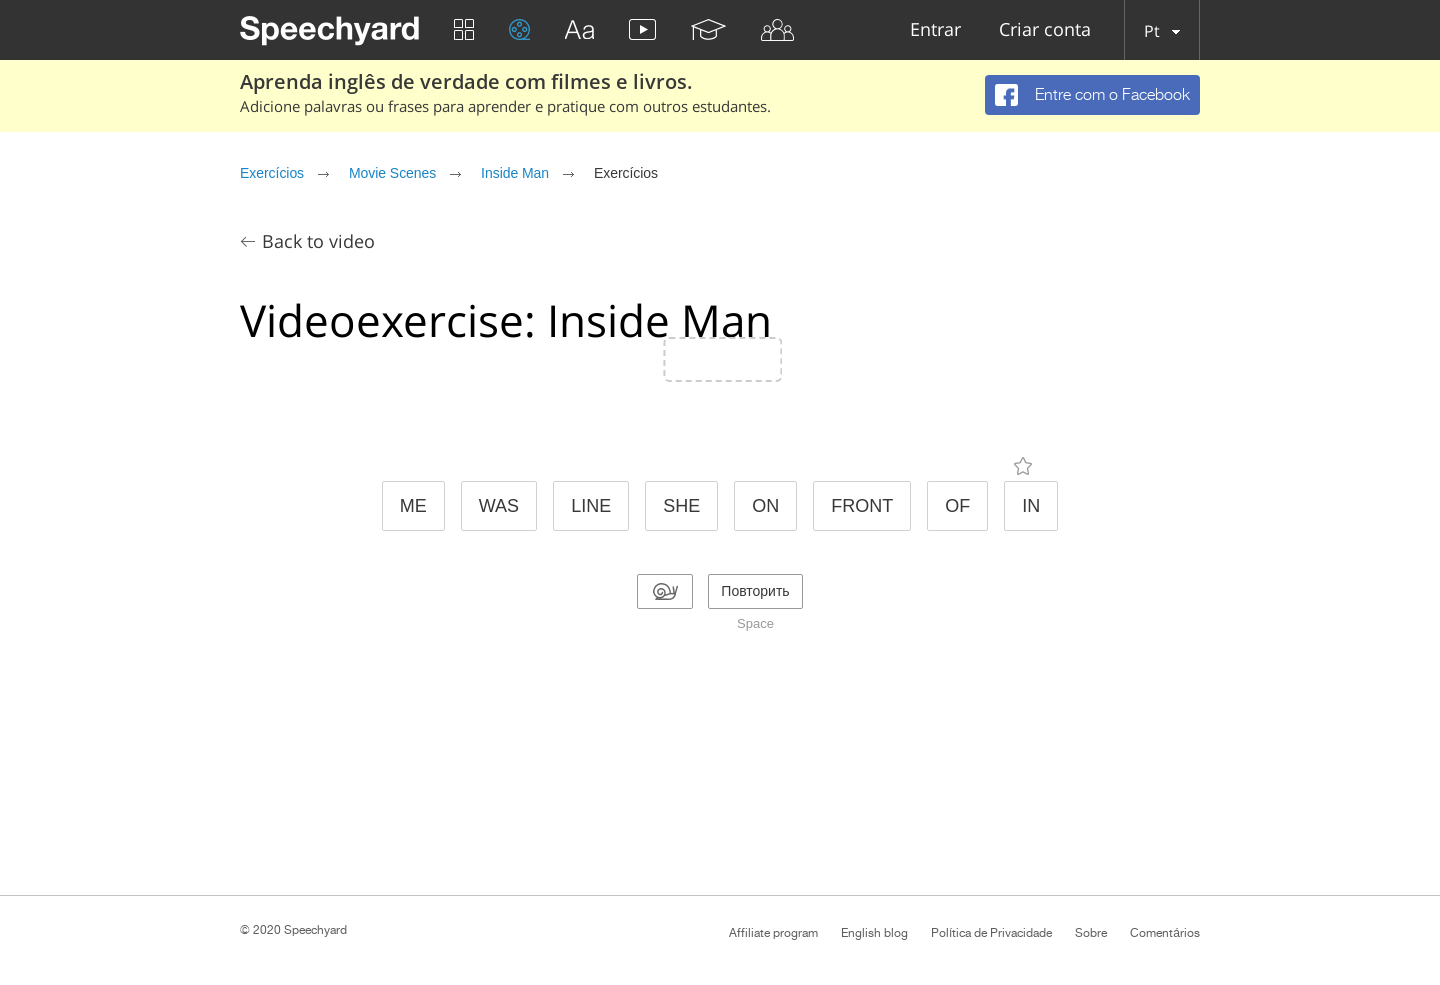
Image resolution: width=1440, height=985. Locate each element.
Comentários (1165, 933)
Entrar (935, 30)
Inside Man (515, 173)
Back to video (318, 241)
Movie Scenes (392, 173)
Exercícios (272, 173)
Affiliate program (773, 933)
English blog (874, 933)
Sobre (1091, 933)
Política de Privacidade (991, 933)
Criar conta (1045, 30)
